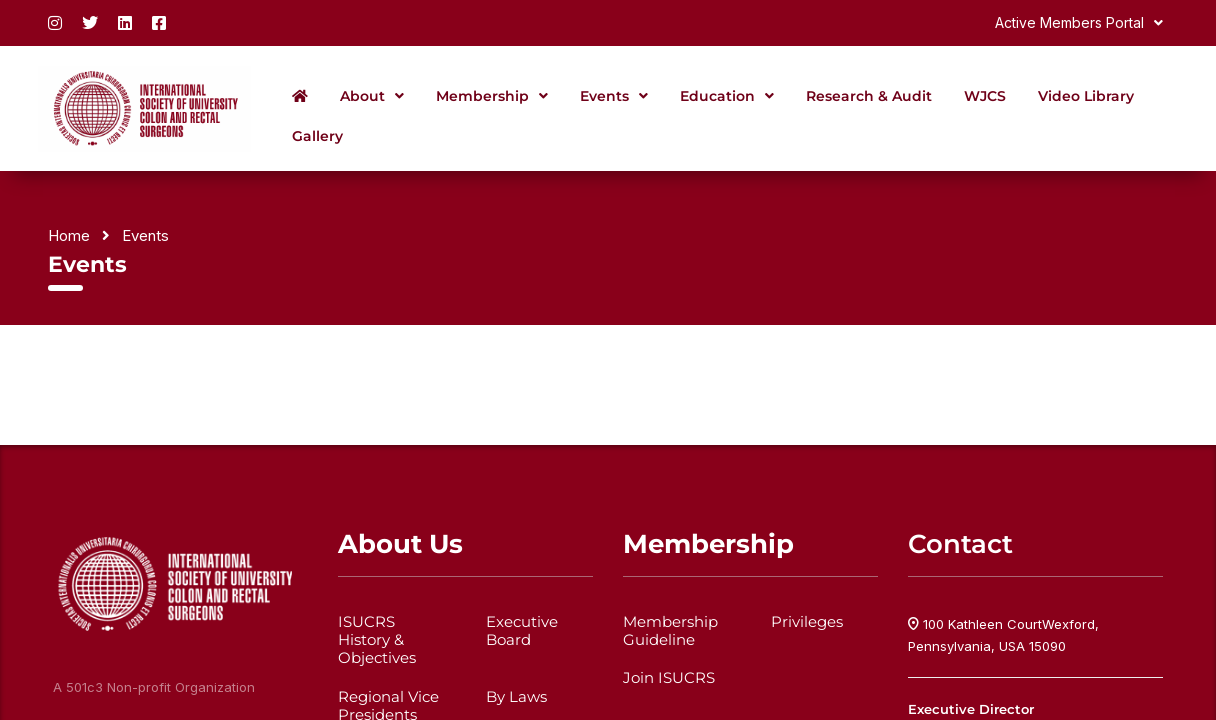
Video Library (1086, 96)
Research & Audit (869, 96)
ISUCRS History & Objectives (377, 640)
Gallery (317, 136)
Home (69, 235)
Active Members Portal (1079, 22)
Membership (492, 96)
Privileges (807, 622)
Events (614, 96)
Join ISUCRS (669, 678)
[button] (1079, 23)
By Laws (516, 697)
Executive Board (522, 631)
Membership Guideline (670, 631)
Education (727, 96)
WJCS (985, 96)
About (372, 96)
